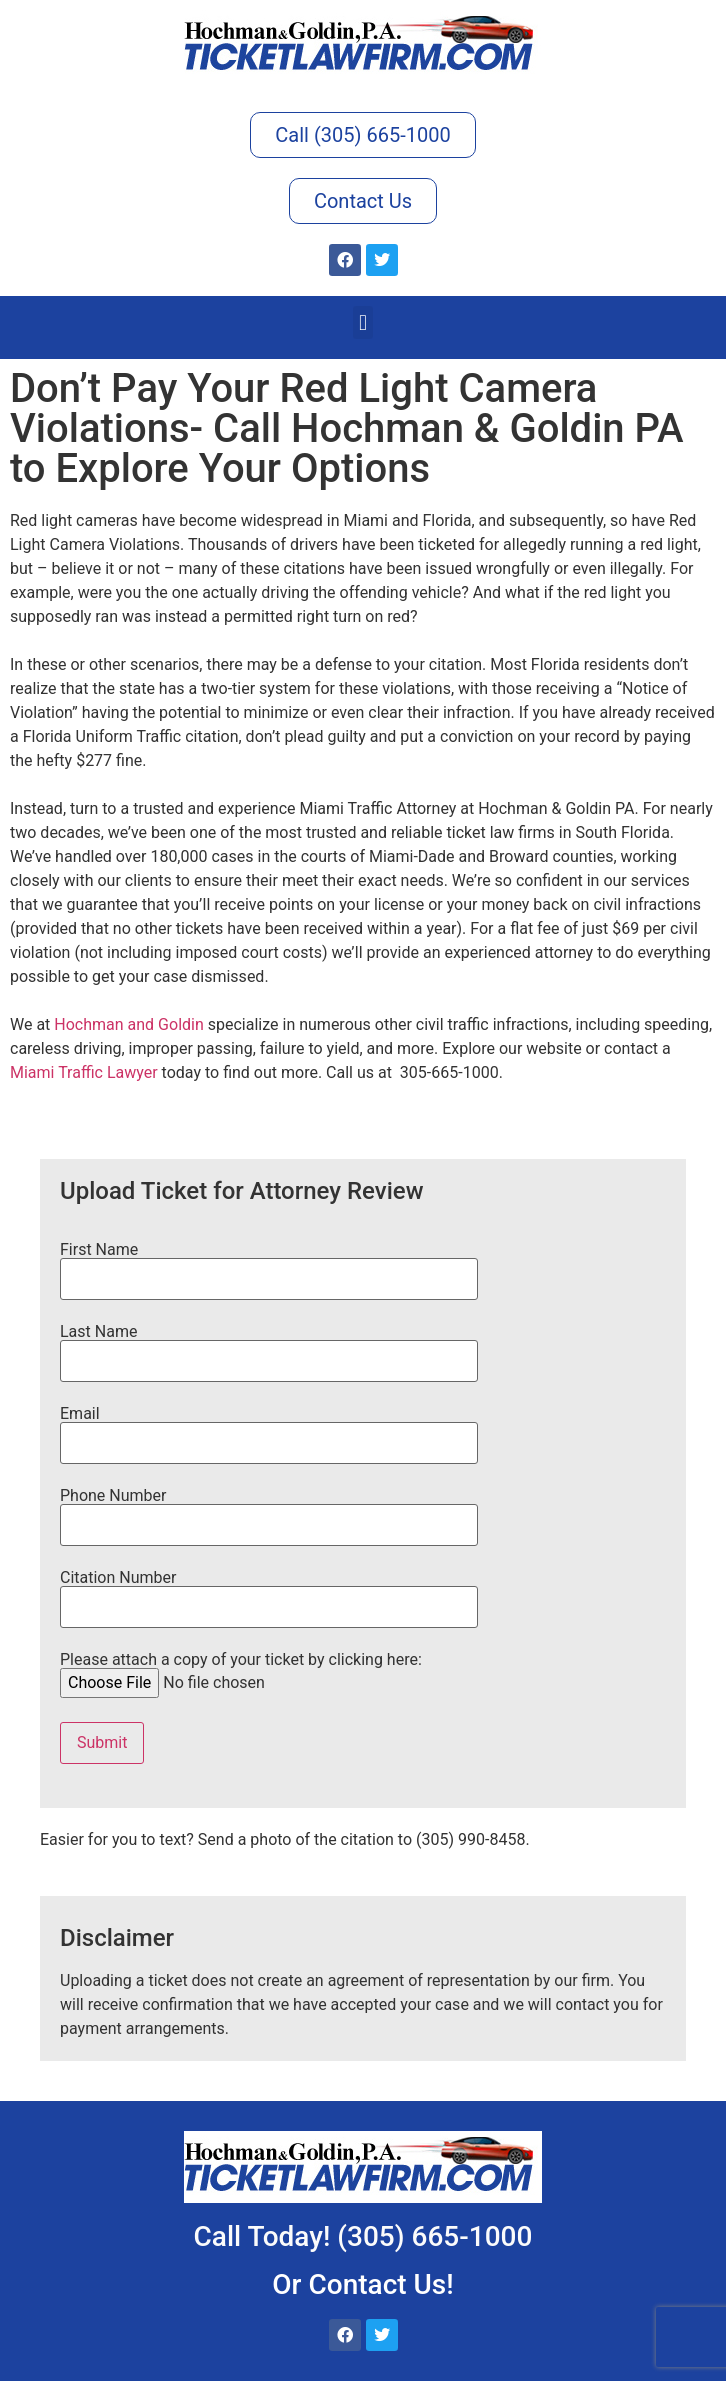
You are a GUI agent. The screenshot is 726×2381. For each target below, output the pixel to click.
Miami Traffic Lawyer (84, 1072)
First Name (269, 1265)
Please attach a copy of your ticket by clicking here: (241, 1672)
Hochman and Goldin (128, 1024)
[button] (362, 322)
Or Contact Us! (362, 2284)
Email (269, 1429)
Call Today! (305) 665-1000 (363, 2236)
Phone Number (269, 1511)
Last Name (269, 1347)
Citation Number (269, 1593)
